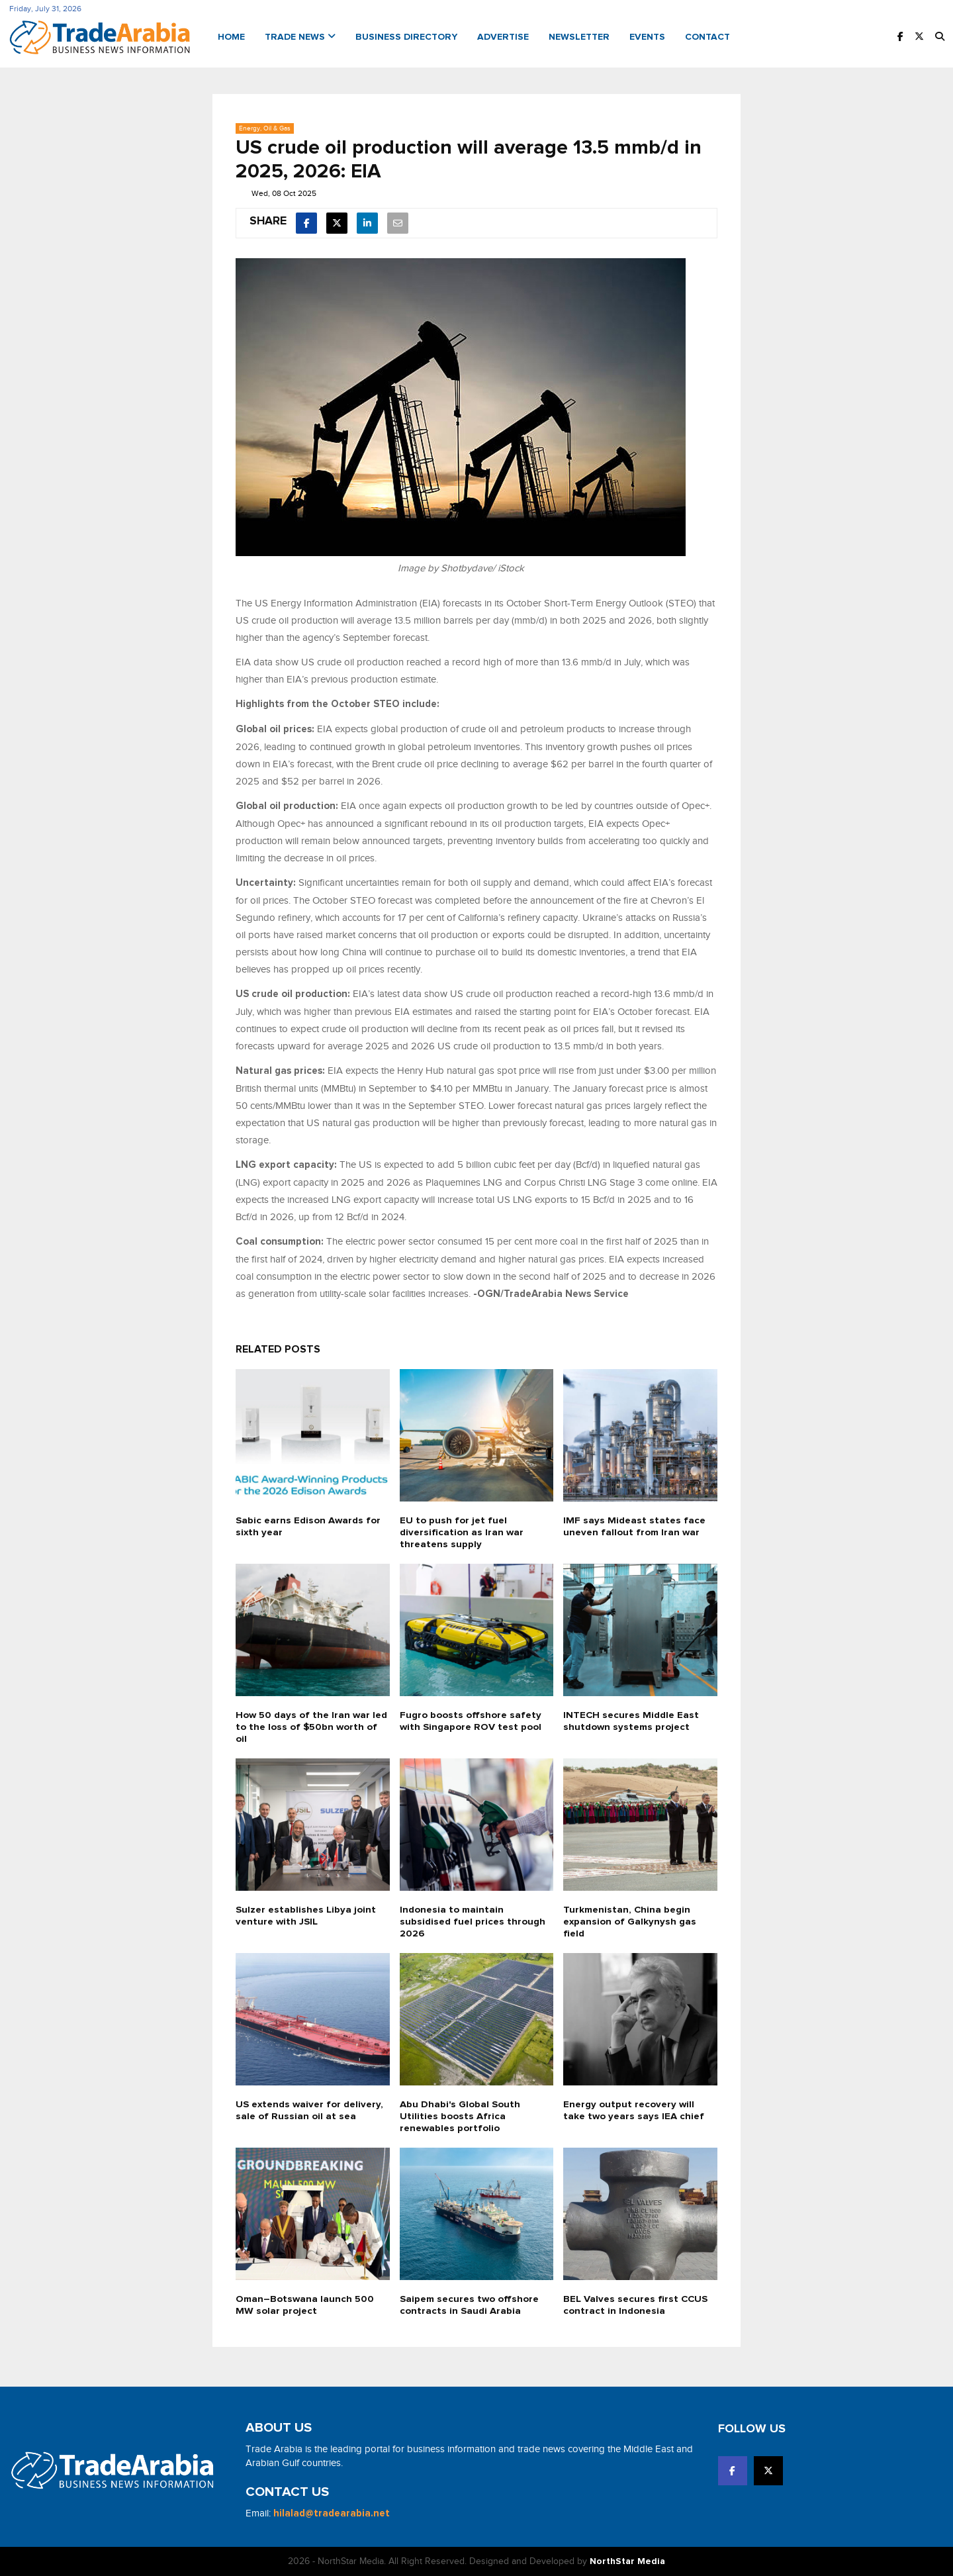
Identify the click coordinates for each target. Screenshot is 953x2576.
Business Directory (406, 37)
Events (647, 37)
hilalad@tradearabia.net (331, 2513)
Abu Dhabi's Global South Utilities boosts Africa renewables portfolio (460, 2116)
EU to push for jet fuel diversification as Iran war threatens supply (461, 1532)
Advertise (503, 37)
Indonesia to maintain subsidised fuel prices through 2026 (471, 1921)
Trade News (300, 37)
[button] (939, 37)
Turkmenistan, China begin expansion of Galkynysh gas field (629, 1921)
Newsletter (579, 37)
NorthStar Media (627, 2561)
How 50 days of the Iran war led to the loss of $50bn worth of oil (312, 1727)
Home (231, 37)
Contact (707, 37)
